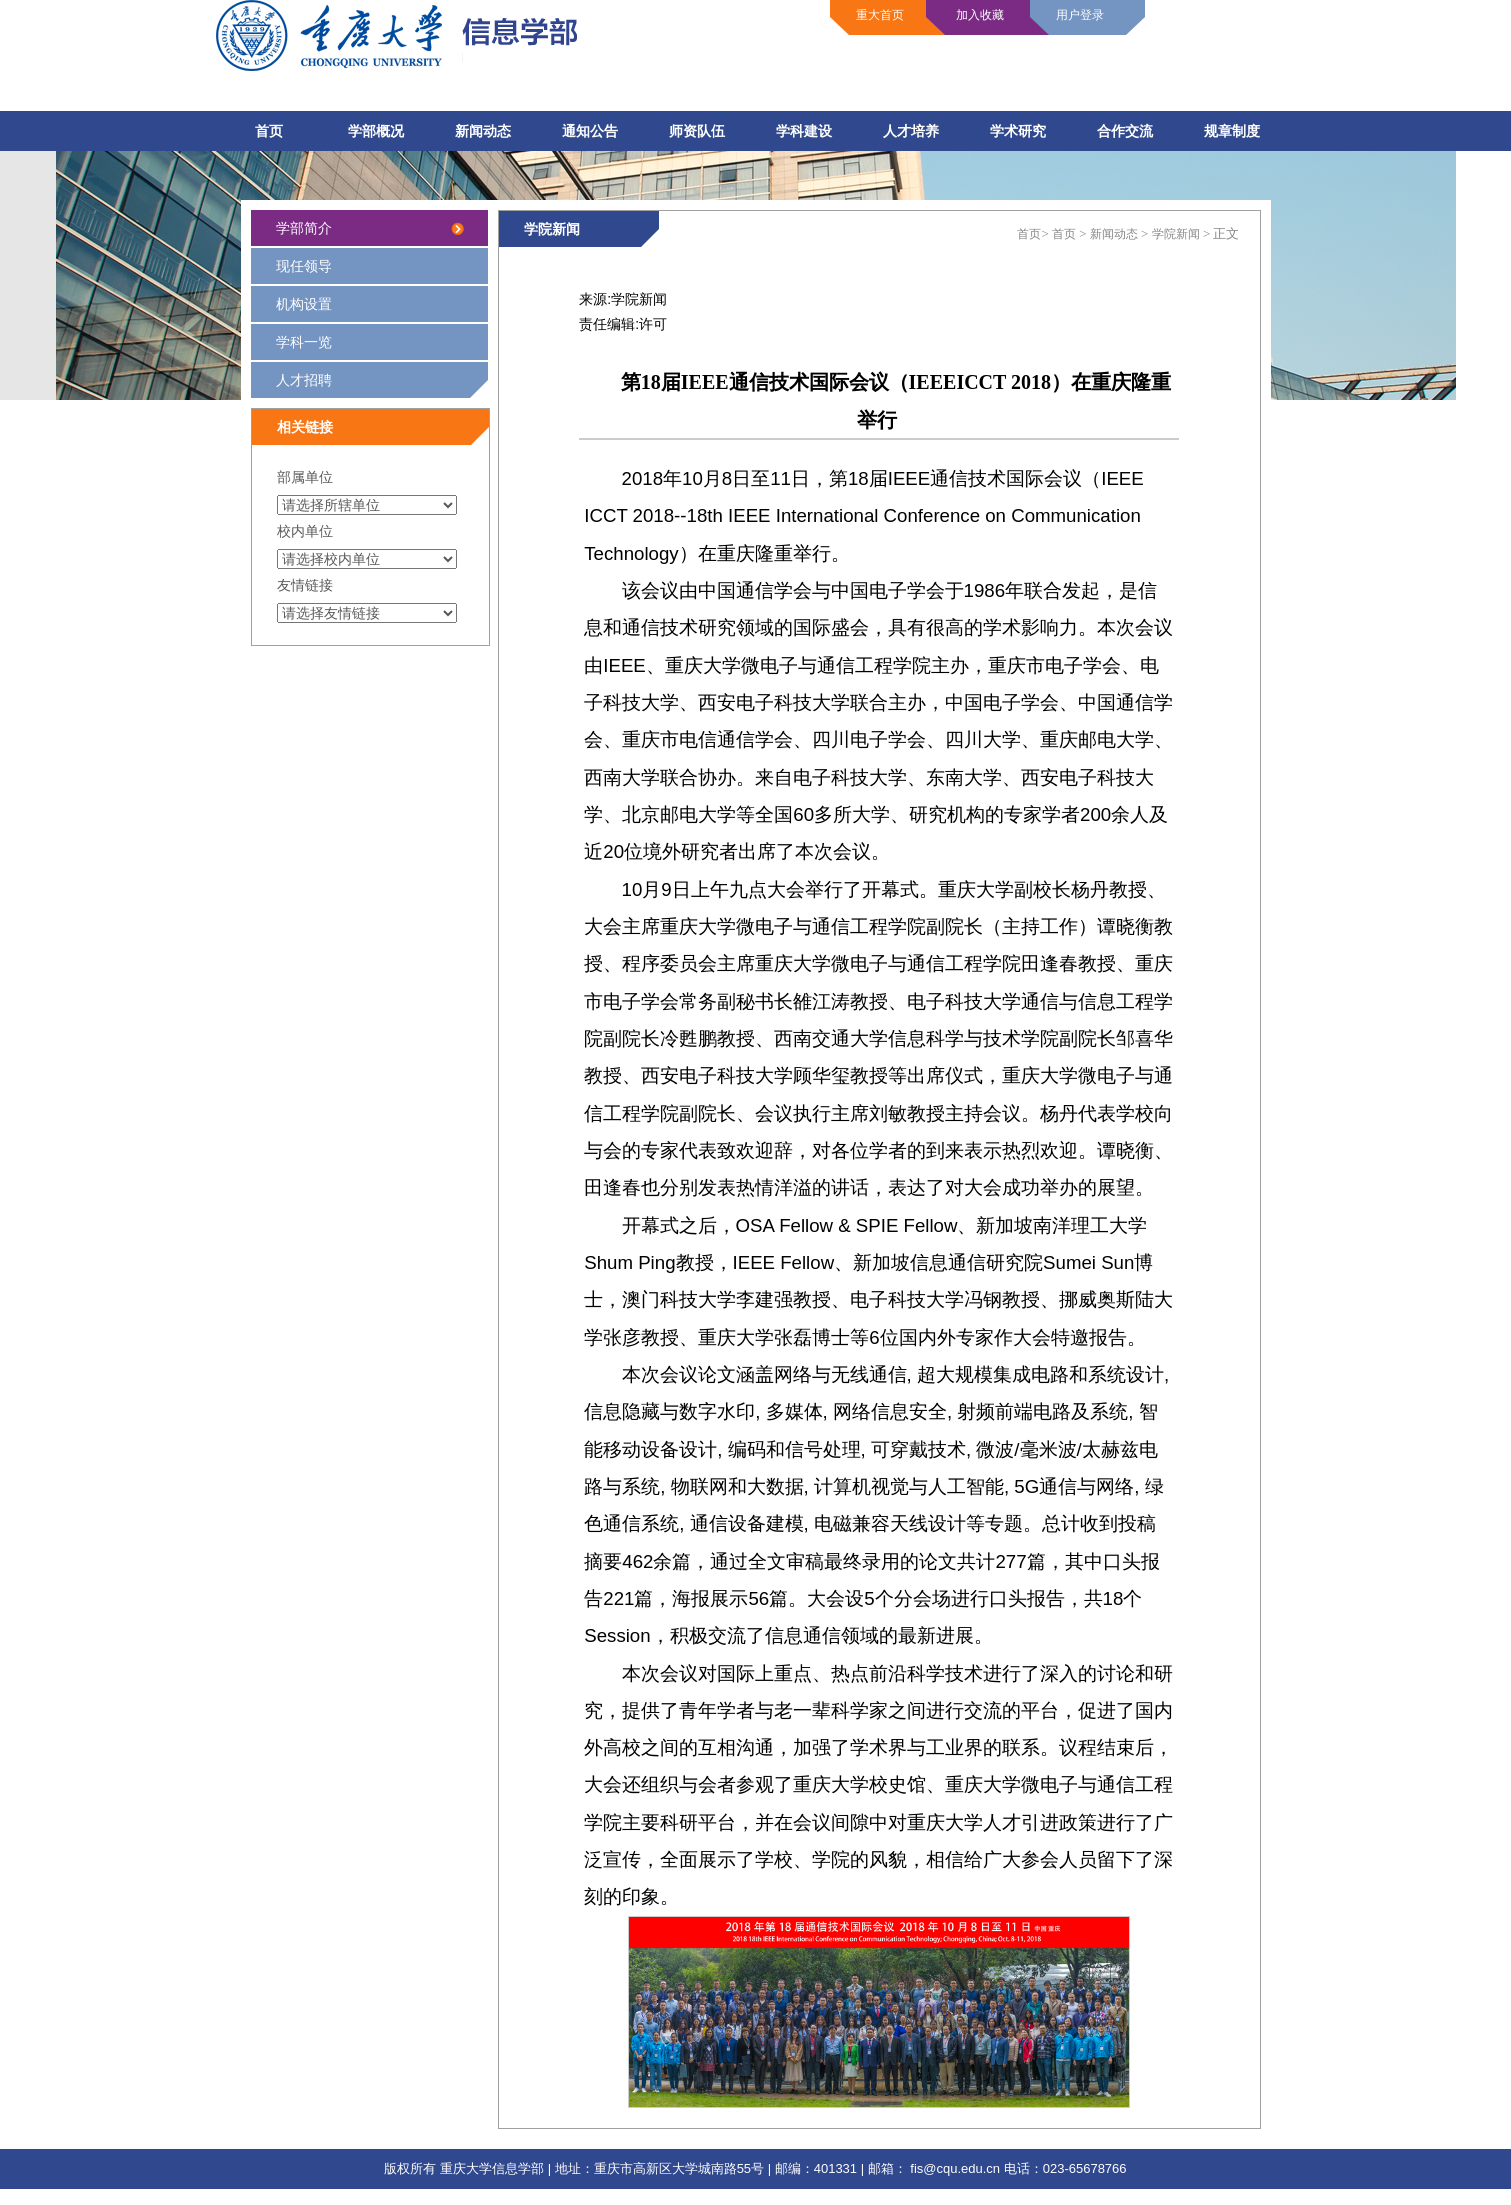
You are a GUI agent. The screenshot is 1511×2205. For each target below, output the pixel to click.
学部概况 (376, 131)
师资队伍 (697, 131)
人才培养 (911, 131)
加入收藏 (980, 15)
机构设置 (304, 304)
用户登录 (1080, 15)
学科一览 (304, 342)
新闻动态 (483, 131)
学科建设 (804, 131)
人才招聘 (382, 385)
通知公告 (590, 131)
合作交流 (1125, 131)
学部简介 (304, 228)
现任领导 (304, 266)
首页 (269, 131)
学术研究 (1018, 131)
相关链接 (305, 427)
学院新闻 (552, 229)
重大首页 (880, 15)
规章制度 (1232, 131)
